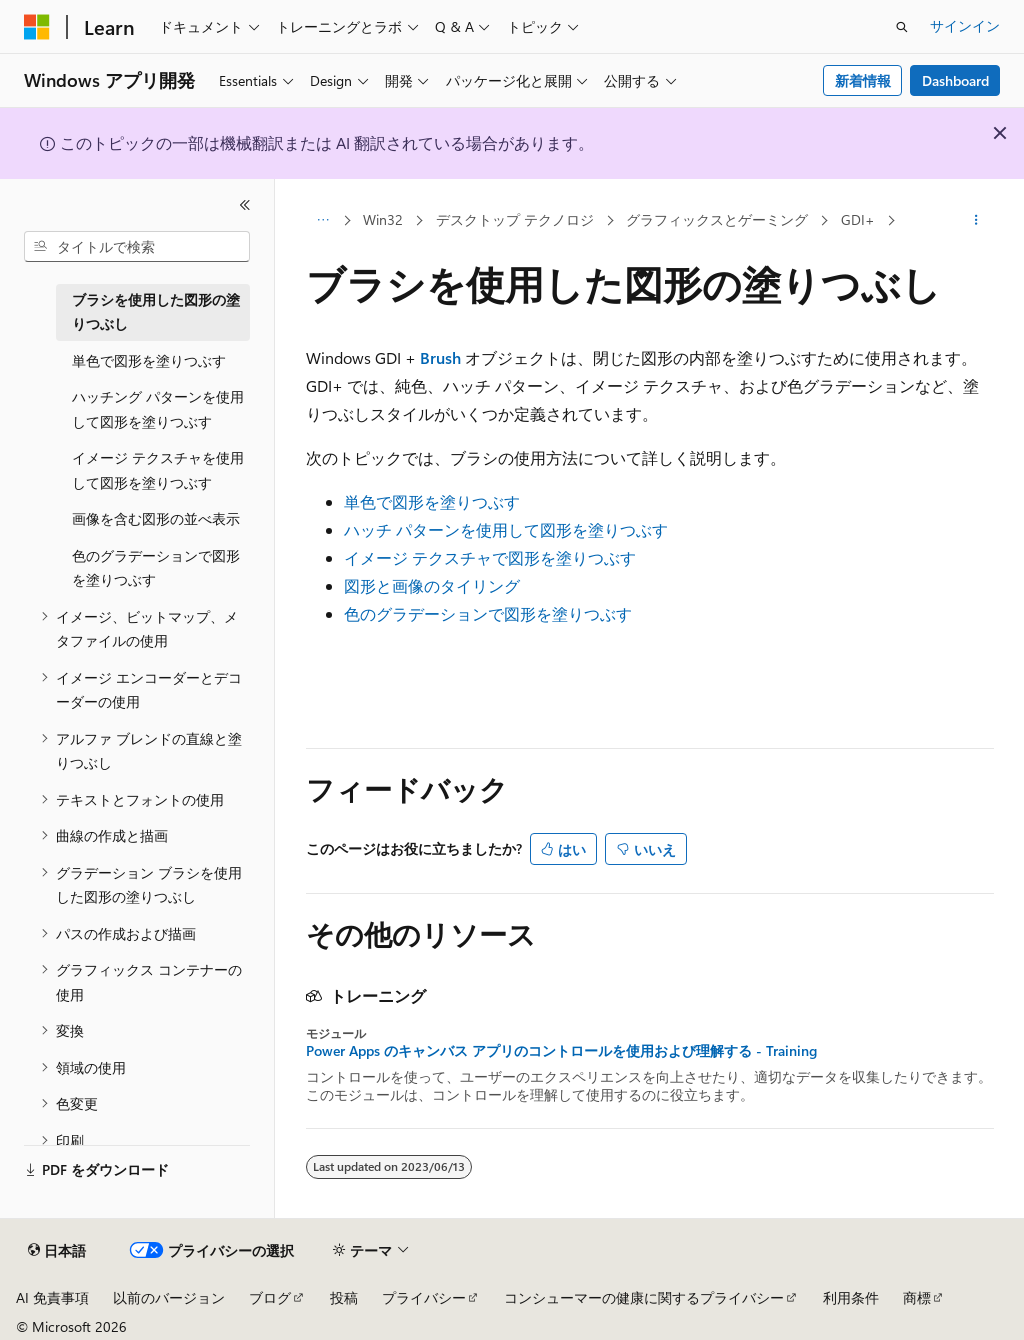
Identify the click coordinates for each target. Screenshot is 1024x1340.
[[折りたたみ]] (245, 205)
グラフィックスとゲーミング (717, 219)
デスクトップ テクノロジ (515, 219)
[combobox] (137, 247)
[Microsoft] (37, 27)
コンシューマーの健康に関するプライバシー (644, 1297)
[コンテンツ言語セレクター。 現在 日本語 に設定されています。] (57, 1251)
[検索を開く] (902, 27)
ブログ (270, 1297)
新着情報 (863, 80)
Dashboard (955, 80)
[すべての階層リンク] (323, 221)
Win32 (383, 219)
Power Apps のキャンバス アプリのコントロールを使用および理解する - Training (561, 1051)
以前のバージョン (169, 1297)
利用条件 (851, 1297)
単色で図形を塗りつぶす (432, 501)
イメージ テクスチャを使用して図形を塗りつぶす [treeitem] (158, 470)
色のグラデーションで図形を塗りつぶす (488, 613)
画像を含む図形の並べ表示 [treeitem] (156, 518)
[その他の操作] (975, 221)
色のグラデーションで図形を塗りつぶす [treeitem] (156, 568)
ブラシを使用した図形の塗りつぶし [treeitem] (156, 312)
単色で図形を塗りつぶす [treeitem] (149, 360)
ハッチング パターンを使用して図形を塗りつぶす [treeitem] (158, 409)
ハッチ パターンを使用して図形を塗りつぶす (506, 529)
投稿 (344, 1297)
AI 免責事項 (52, 1297)
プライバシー (424, 1297)
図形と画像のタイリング (432, 585)
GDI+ (858, 219)
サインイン (965, 25)
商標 (917, 1297)
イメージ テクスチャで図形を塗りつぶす (490, 557)
